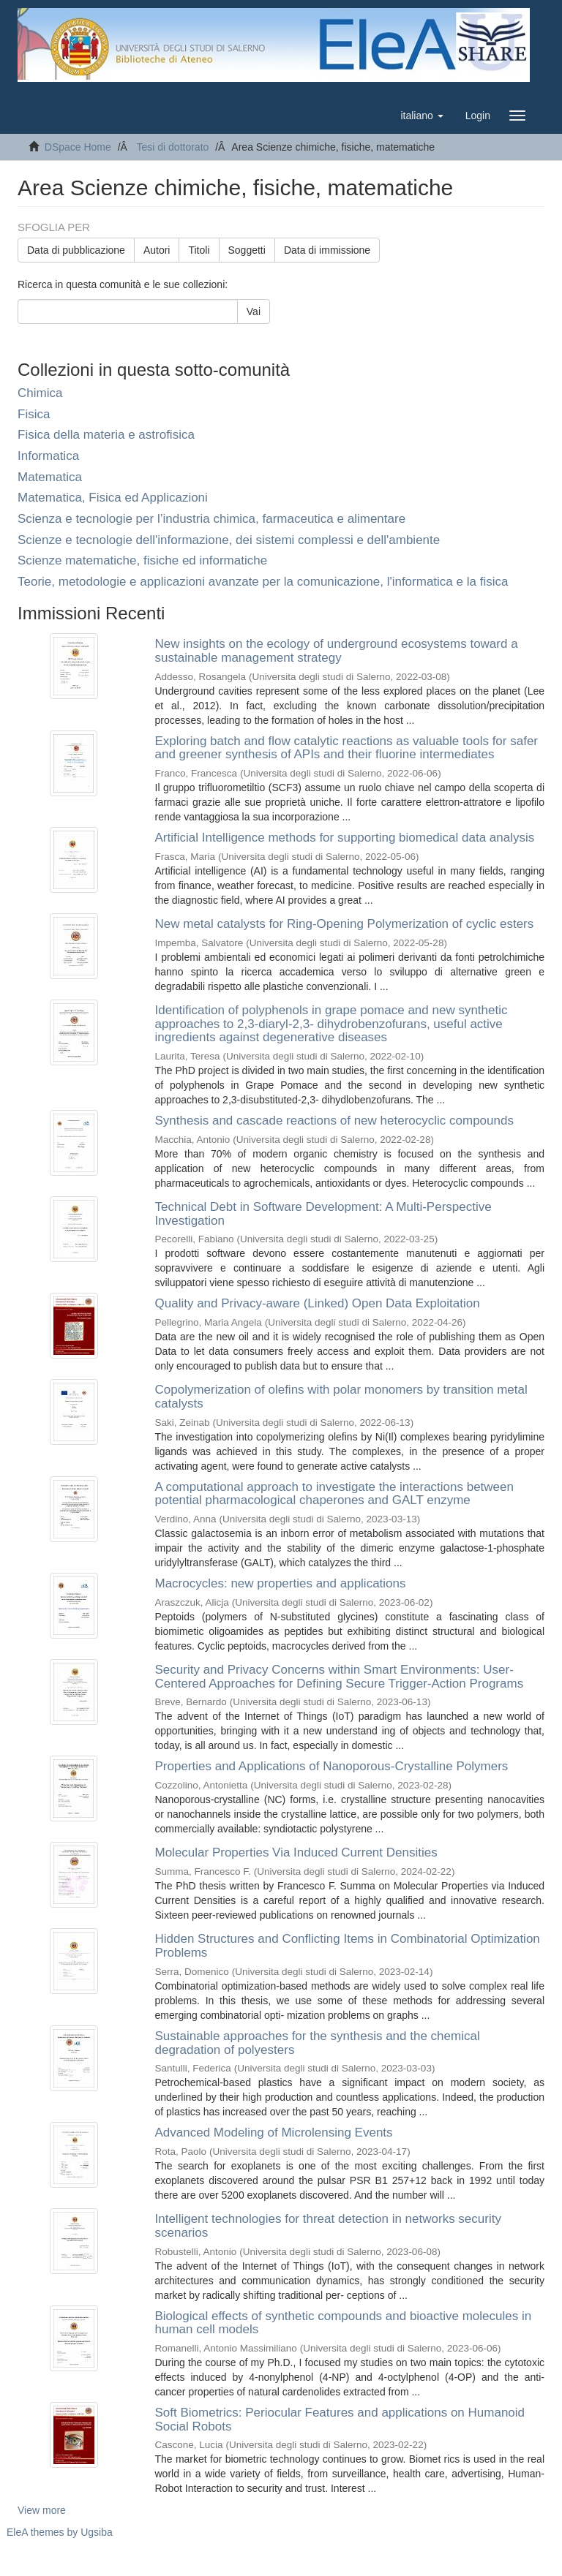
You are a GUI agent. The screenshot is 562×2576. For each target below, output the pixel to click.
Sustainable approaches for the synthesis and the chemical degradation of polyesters (317, 2043)
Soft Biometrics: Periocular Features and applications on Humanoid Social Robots (340, 2419)
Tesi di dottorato (172, 147)
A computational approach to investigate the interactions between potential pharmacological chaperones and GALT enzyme (334, 1494)
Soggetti (247, 250)
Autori (157, 250)
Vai (254, 311)
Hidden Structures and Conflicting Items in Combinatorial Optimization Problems (347, 1946)
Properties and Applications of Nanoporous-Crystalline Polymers (332, 1766)
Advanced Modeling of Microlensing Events (274, 2132)
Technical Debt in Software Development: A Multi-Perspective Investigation (323, 1214)
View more (42, 2510)
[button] (421, 115)
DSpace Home (78, 147)
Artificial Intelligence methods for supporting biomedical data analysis (345, 838)
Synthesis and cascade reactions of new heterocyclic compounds (334, 1121)
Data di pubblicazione (76, 250)
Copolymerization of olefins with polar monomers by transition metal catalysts (341, 1396)
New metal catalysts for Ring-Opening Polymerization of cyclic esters (344, 924)
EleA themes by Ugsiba (60, 2532)
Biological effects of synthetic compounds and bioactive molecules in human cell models (343, 2323)
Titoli (198, 250)
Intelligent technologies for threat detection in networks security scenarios (328, 2226)
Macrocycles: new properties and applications (280, 1583)
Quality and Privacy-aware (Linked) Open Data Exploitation (317, 1303)
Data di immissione (327, 250)
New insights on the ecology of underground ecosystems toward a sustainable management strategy (336, 651)
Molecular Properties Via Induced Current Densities (296, 1852)
